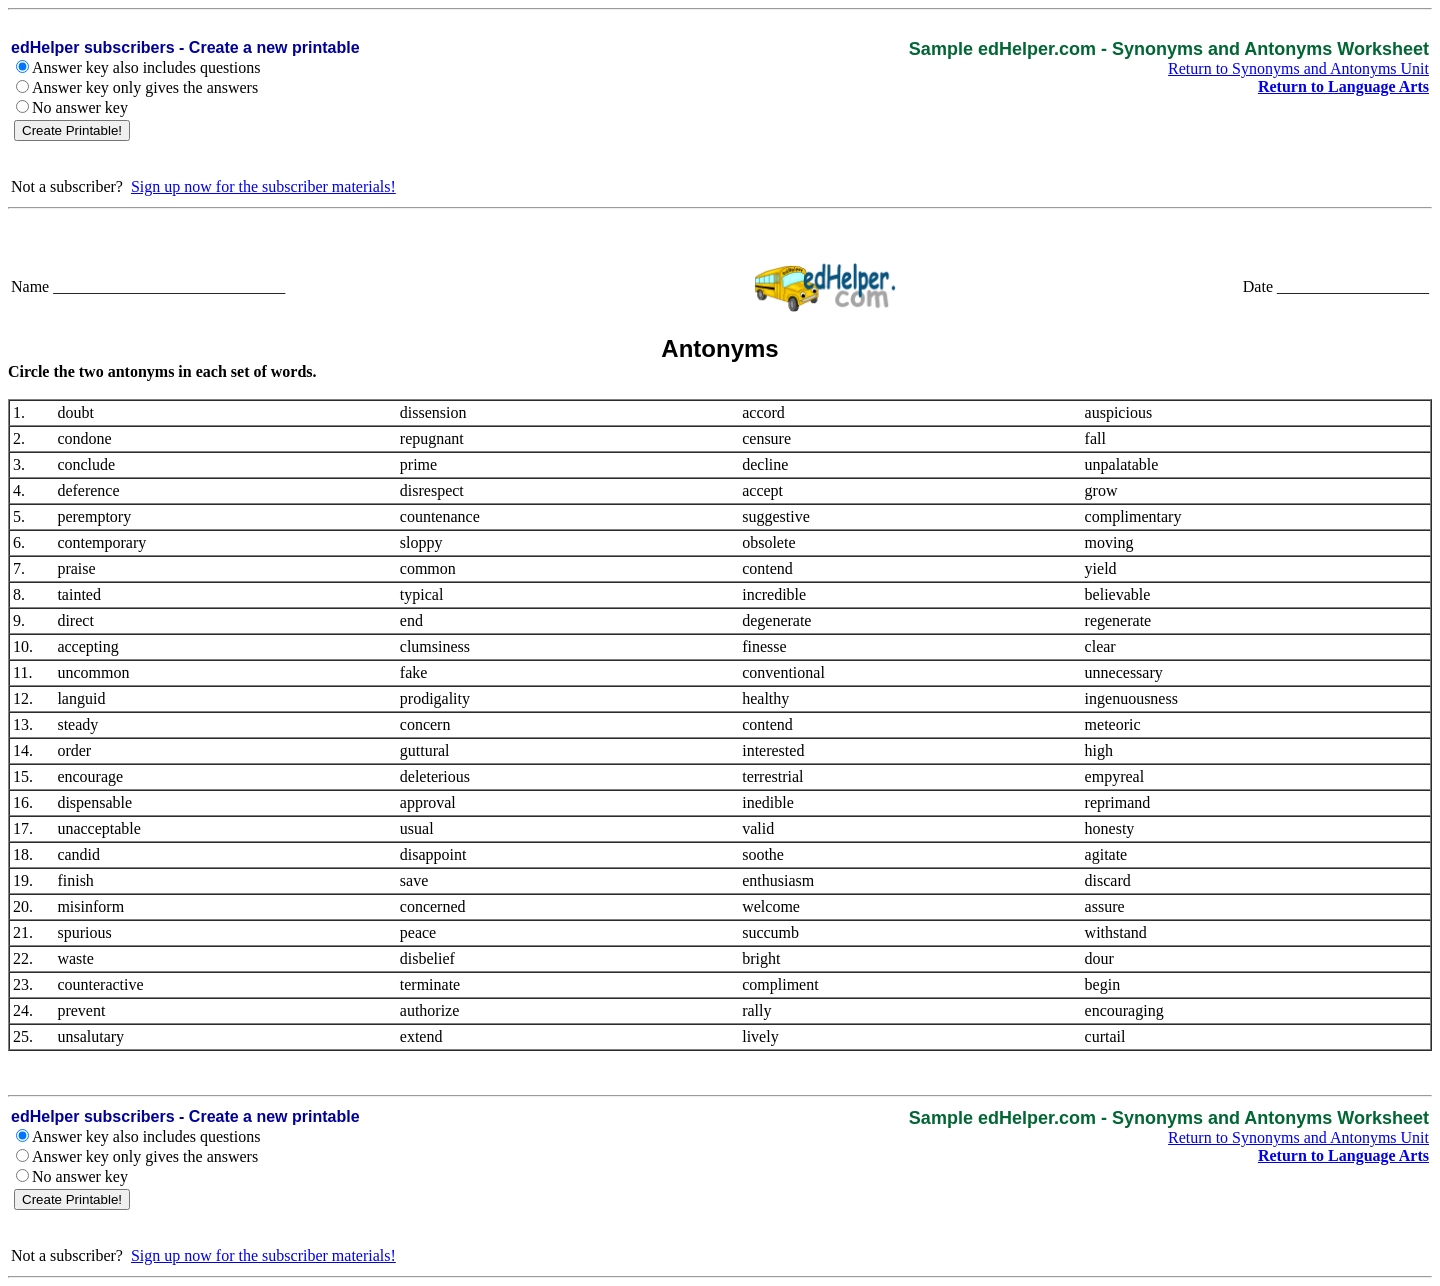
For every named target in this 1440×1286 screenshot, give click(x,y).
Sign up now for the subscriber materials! (263, 186)
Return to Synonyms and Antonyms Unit (1298, 68)
